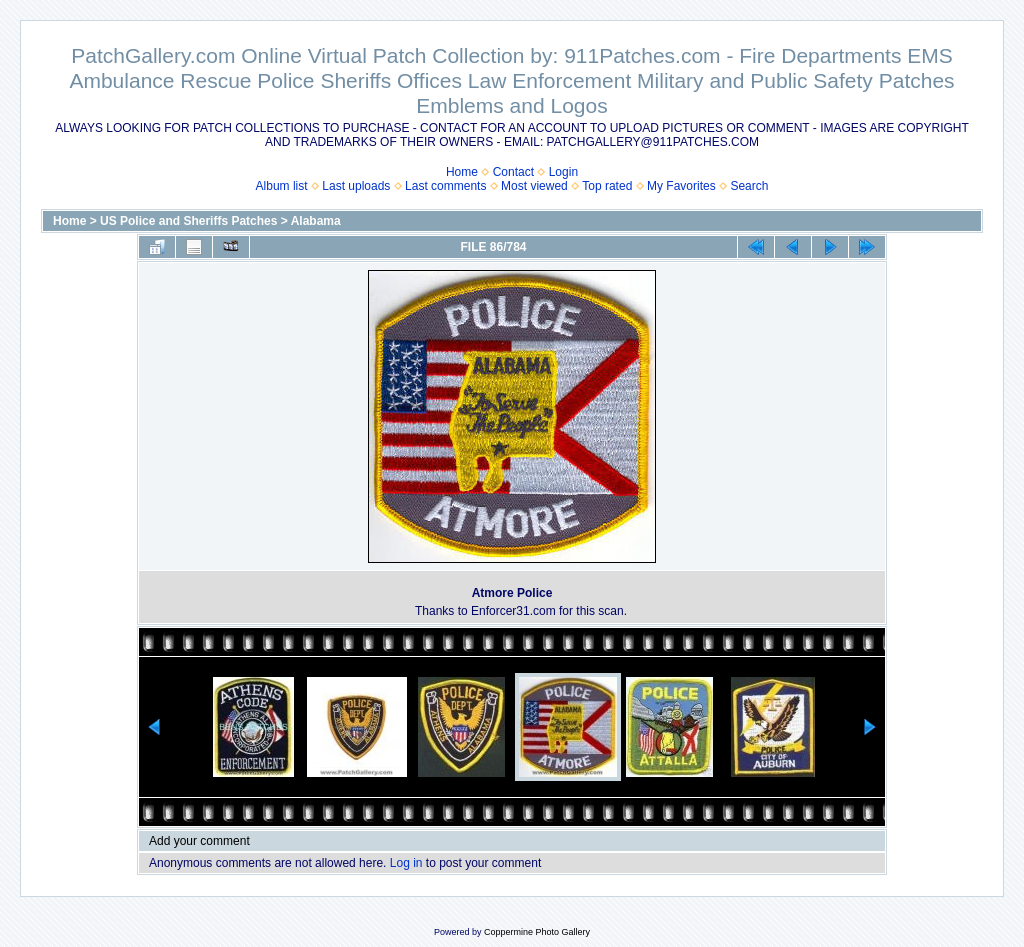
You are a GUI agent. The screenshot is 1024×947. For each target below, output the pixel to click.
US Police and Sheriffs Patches (188, 221)
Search (749, 186)
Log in (406, 863)
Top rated (607, 186)
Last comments (445, 186)
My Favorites (681, 186)
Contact (513, 172)
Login (563, 172)
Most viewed (534, 186)
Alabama (316, 221)
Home (462, 172)
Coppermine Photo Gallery (537, 932)
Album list (282, 186)
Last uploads (356, 186)
